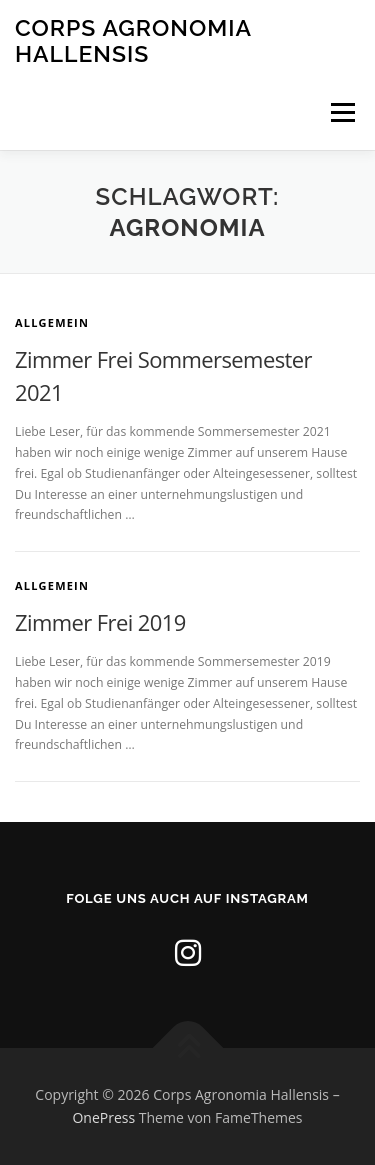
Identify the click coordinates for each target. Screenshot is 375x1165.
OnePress (103, 1117)
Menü (341, 112)
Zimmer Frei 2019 (100, 622)
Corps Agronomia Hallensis (133, 40)
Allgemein (52, 322)
